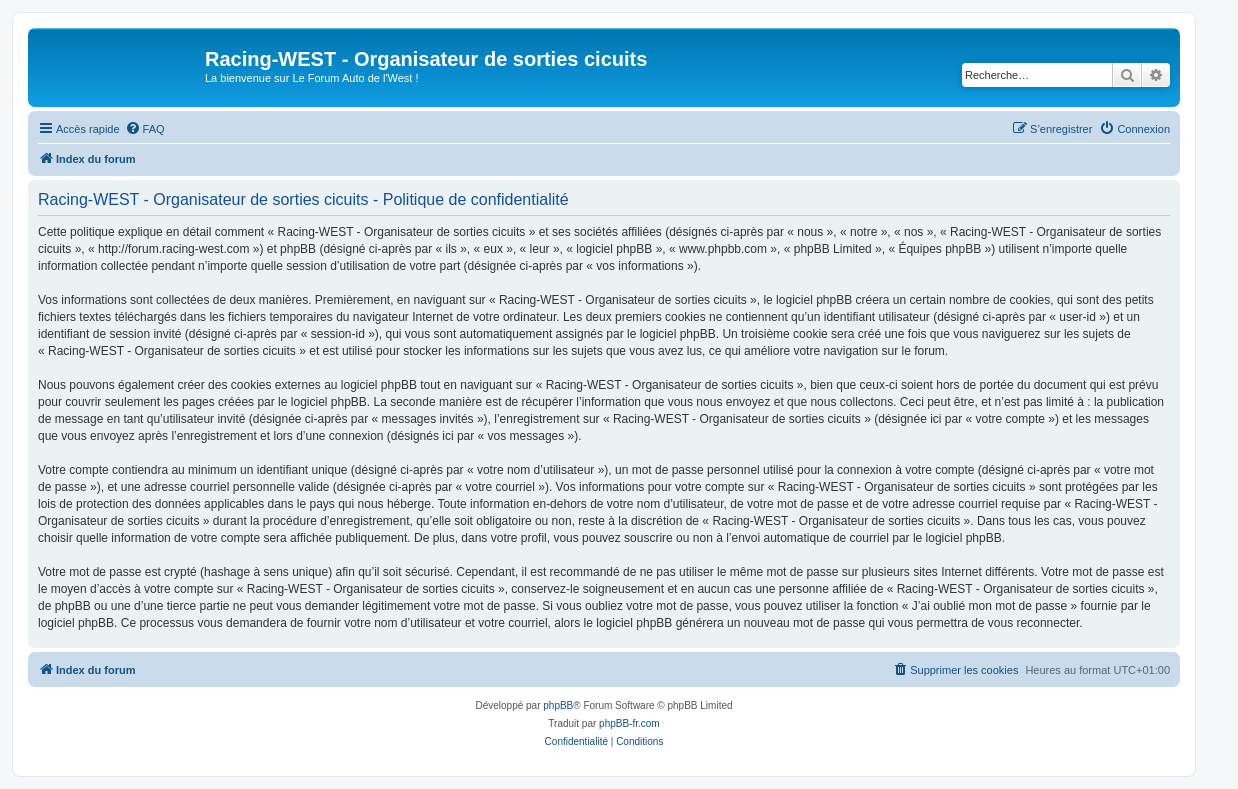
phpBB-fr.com (629, 723)
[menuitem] (145, 129)
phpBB (558, 705)
